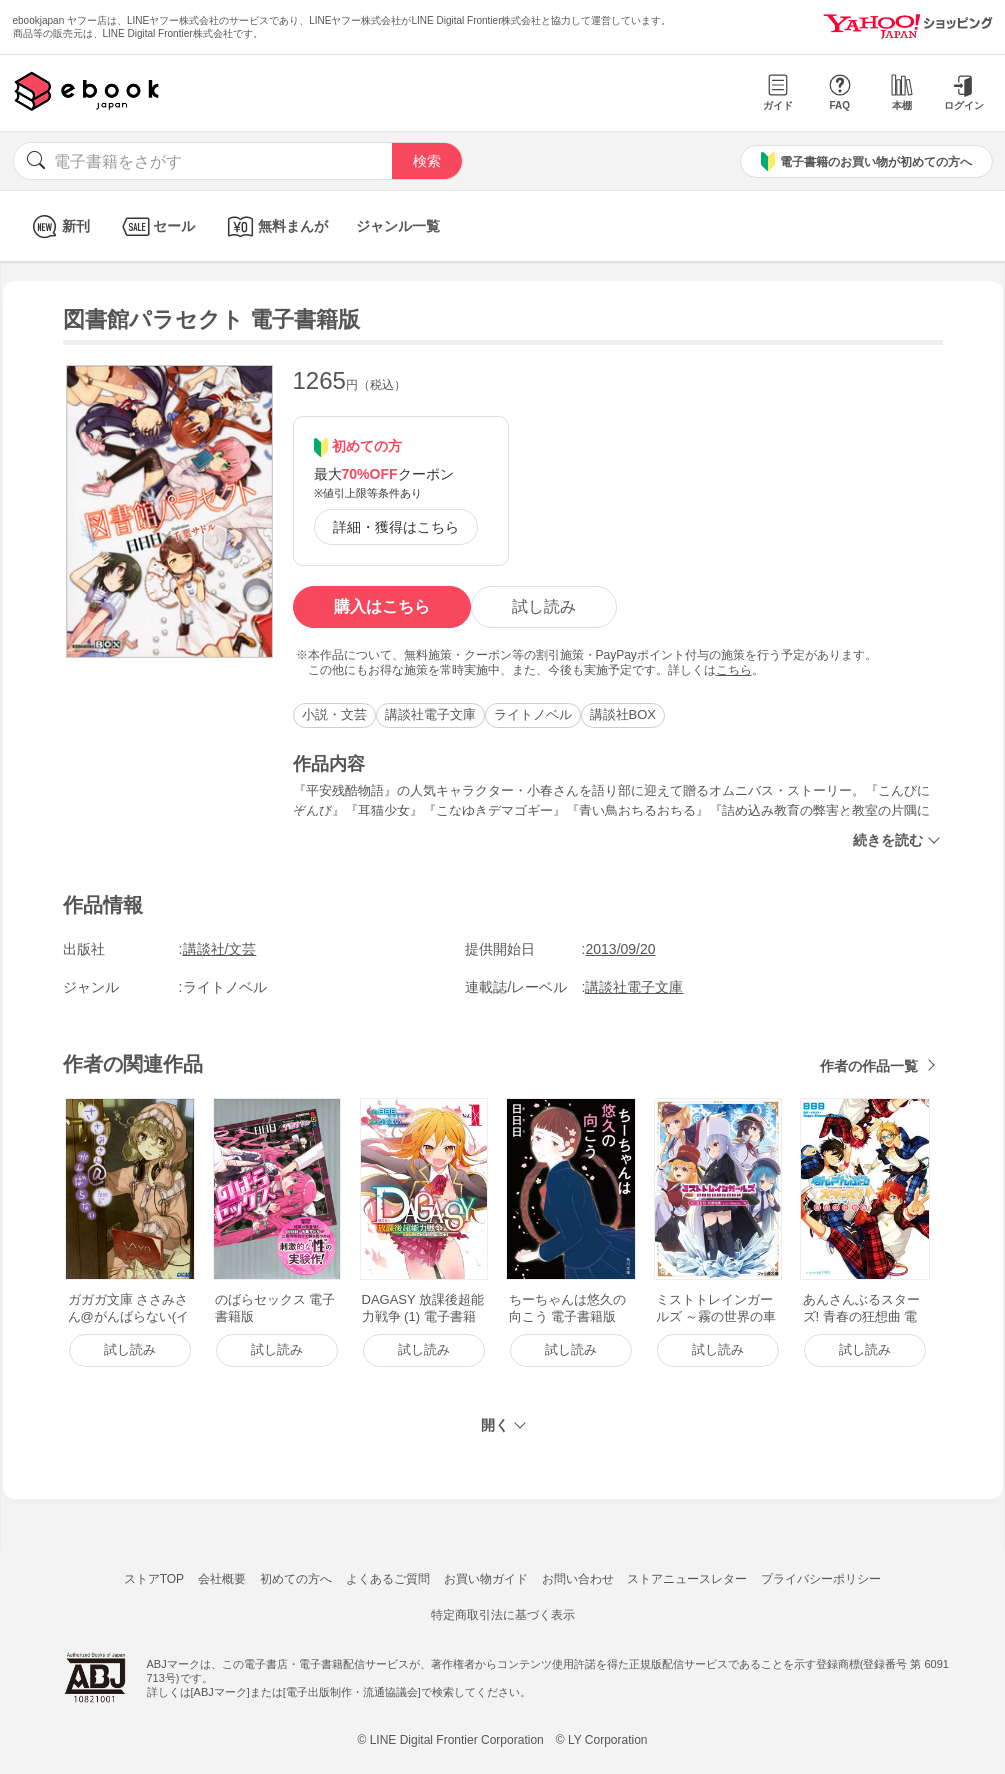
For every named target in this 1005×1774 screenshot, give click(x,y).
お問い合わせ (578, 1579)
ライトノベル (533, 714)
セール (156, 226)
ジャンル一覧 (398, 226)
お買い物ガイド (486, 1579)
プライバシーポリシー (821, 1579)
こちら (734, 670)
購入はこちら (382, 606)
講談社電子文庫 (430, 714)
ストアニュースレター (687, 1579)
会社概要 (222, 1579)
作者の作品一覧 (869, 1066)
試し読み (544, 606)
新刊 (58, 226)
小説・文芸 (334, 714)
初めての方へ (296, 1579)
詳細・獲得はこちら (396, 527)
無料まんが (275, 226)
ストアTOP (154, 1579)
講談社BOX (623, 714)
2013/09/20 (620, 949)
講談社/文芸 (220, 949)
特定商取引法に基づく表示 (503, 1615)
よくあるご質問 (388, 1579)
